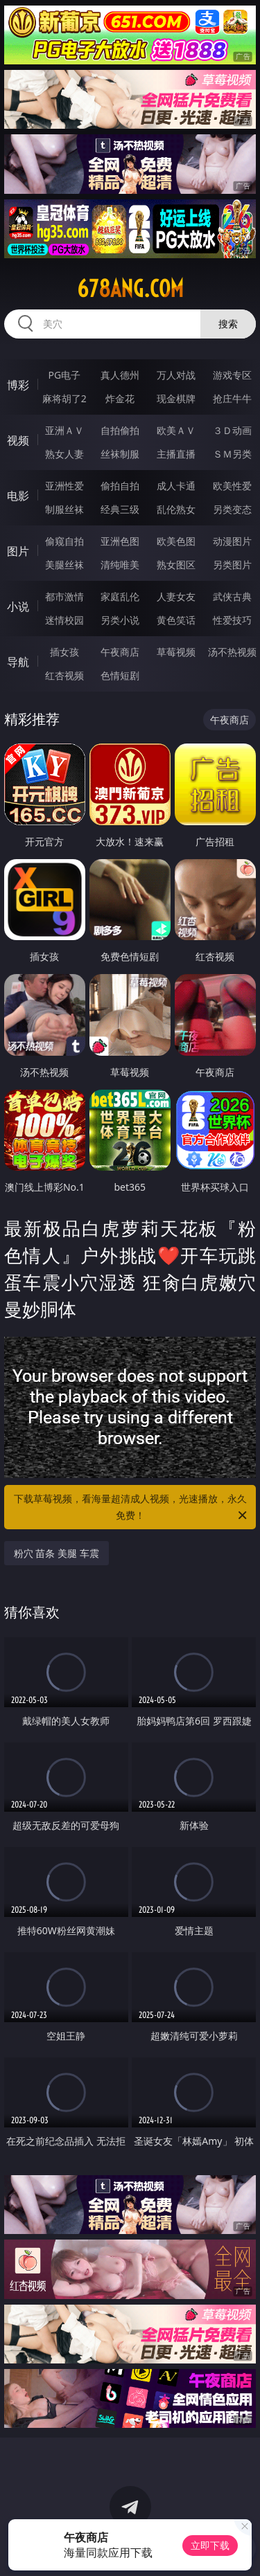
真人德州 (120, 374)
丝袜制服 (120, 453)
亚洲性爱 (64, 485)
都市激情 (64, 596)
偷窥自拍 (64, 541)
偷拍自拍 (120, 485)
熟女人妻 (64, 453)
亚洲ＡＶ (64, 430)
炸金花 (120, 398)
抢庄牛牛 (232, 398)
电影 (18, 495)
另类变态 (232, 509)
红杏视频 (64, 675)
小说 (18, 606)
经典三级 (120, 509)
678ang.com (130, 289)
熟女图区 (176, 564)
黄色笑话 (176, 620)
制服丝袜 (64, 509)
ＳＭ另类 (232, 453)
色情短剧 (120, 675)
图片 (18, 551)
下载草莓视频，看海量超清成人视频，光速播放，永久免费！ (132, 1508)
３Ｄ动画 (232, 430)
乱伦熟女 (176, 509)
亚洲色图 (120, 541)
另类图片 (232, 564)
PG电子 (64, 374)
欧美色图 (176, 541)
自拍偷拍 (120, 430)
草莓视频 (176, 651)
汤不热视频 (232, 651)
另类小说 (120, 620)
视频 (18, 440)
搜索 (228, 323)
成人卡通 (176, 485)
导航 (18, 661)
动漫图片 (232, 541)
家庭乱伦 (120, 596)
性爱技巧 (232, 620)
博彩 (18, 385)
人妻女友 (176, 596)
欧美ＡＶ (176, 430)
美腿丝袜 (64, 564)
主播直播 (176, 453)
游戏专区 (232, 374)
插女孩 (64, 651)
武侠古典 (232, 596)
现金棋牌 (176, 398)
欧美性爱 (232, 485)
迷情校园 (64, 620)
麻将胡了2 (64, 398)
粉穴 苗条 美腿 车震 (56, 1553)
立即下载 (210, 2545)
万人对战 (176, 374)
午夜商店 (120, 651)
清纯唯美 (120, 564)
